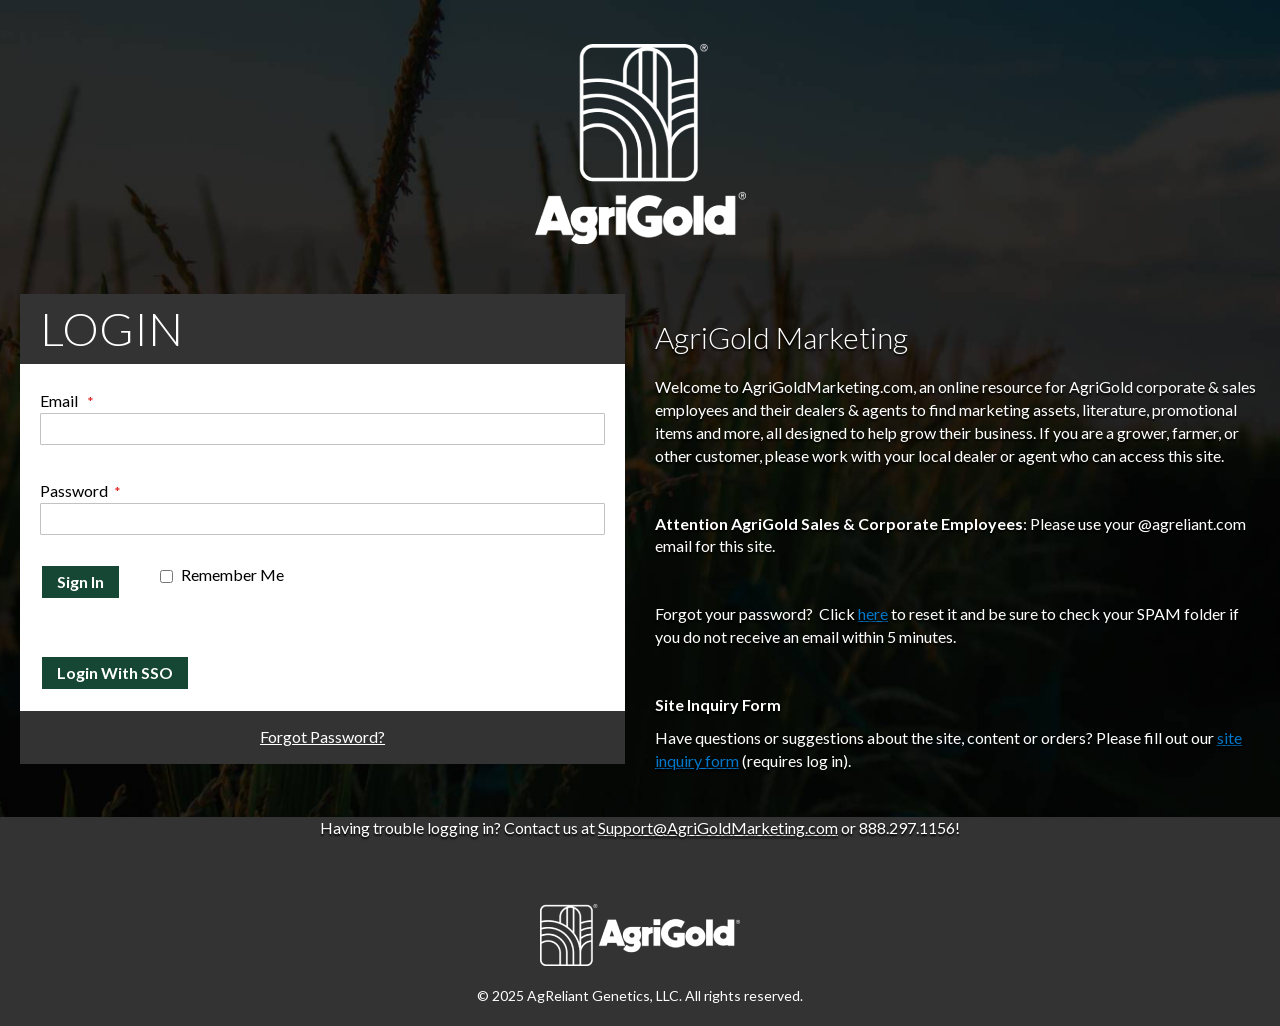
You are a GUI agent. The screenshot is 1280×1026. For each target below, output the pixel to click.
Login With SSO (115, 672)
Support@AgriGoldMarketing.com (718, 827)
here (873, 613)
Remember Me (232, 574)
